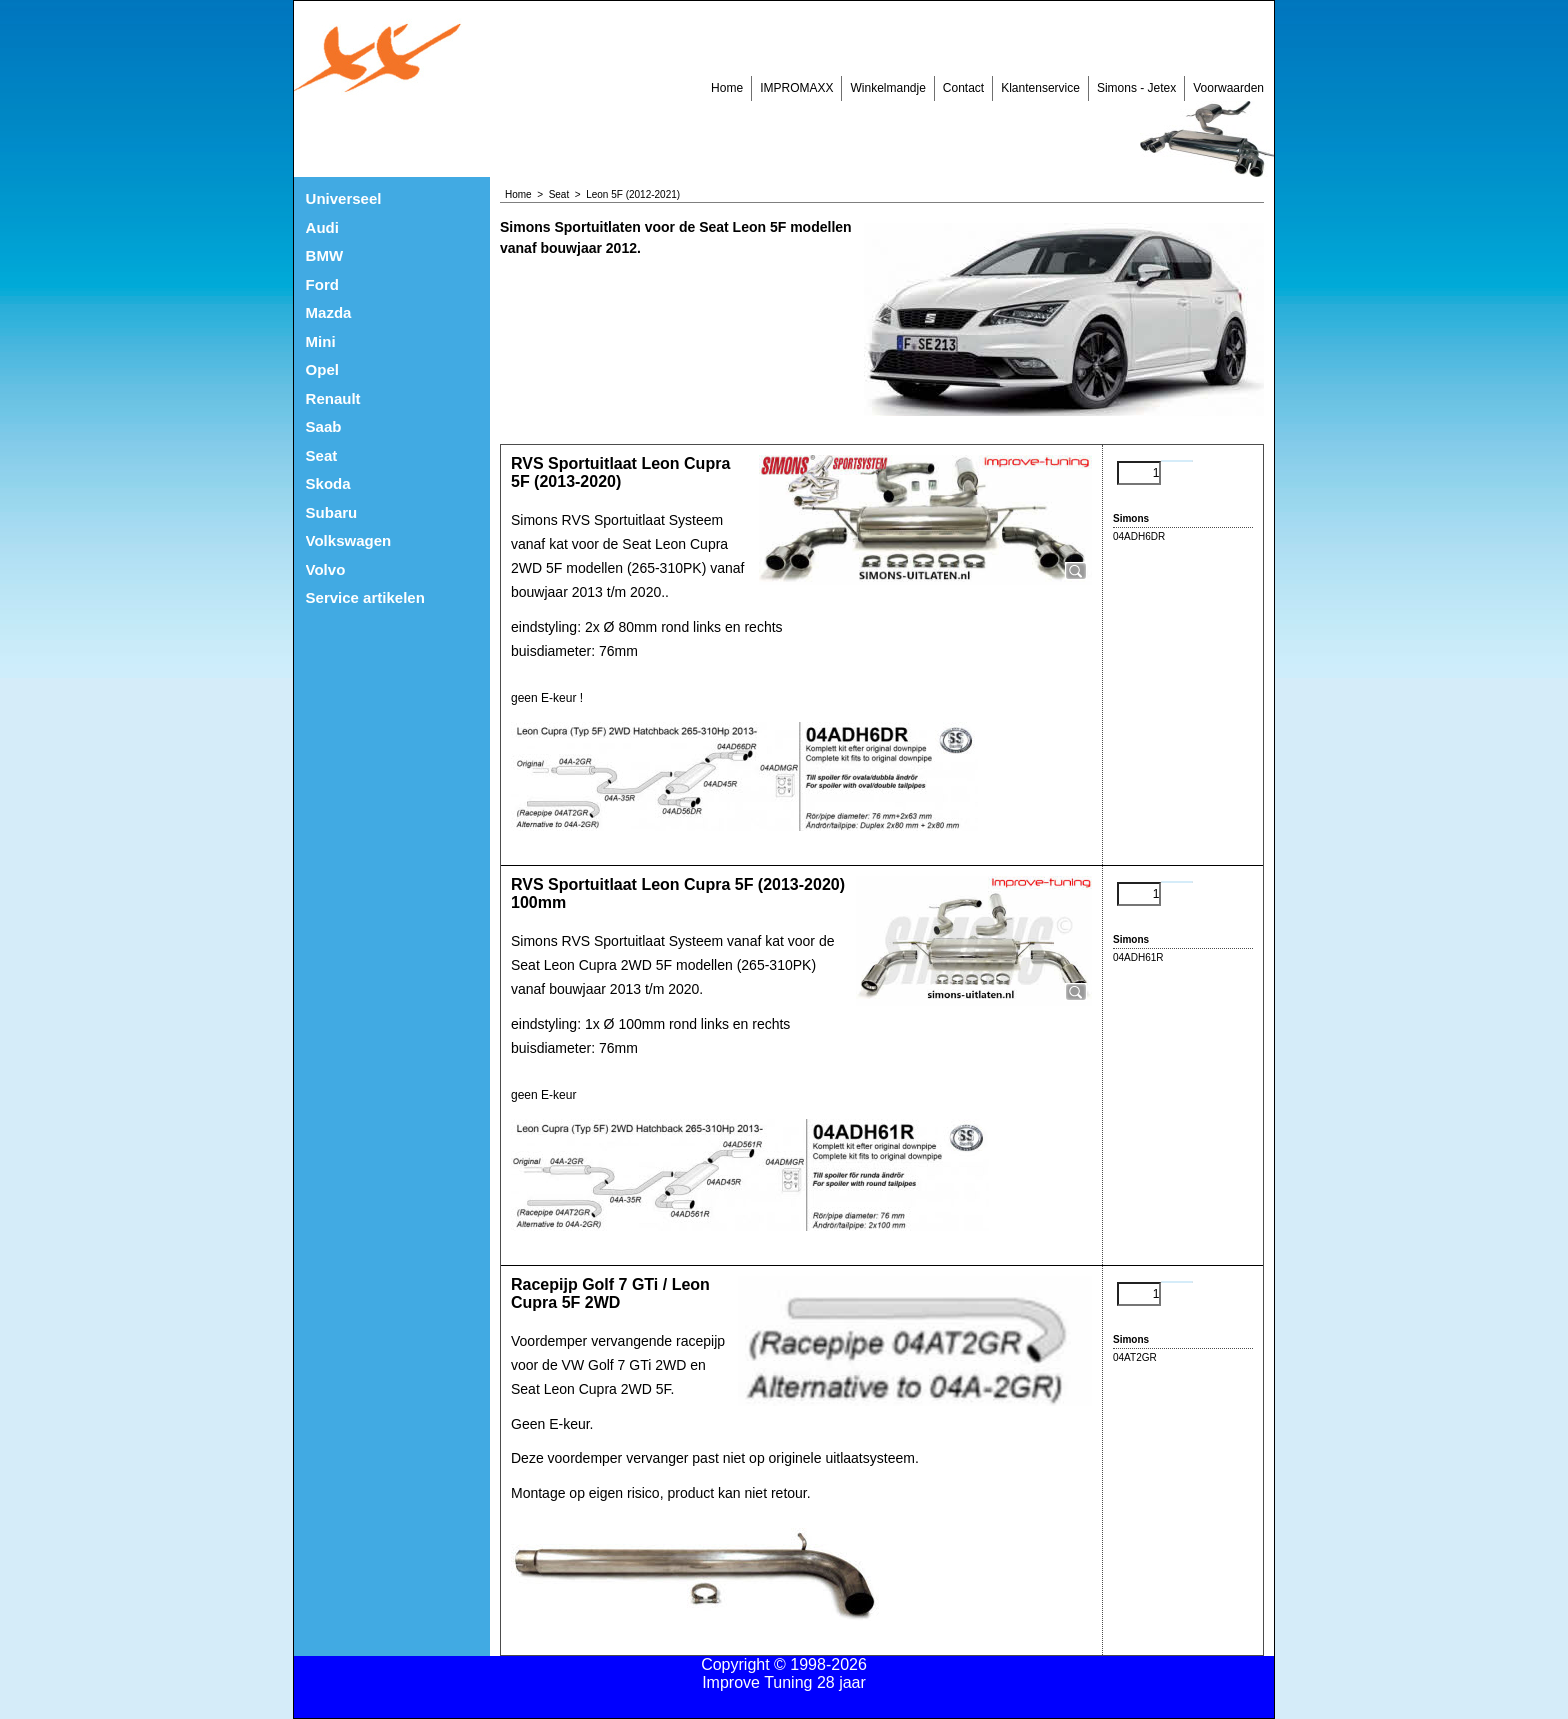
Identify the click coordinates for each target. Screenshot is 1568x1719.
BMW (325, 255)
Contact (963, 88)
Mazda (329, 312)
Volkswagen (349, 540)
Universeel (344, 198)
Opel (322, 369)
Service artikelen (365, 597)
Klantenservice (1040, 88)
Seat (322, 455)
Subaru (332, 512)
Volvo (326, 569)
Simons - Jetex (1136, 88)
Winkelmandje (887, 88)
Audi (322, 227)
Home (727, 88)
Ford (322, 284)
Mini (321, 341)
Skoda (328, 483)
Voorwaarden (1228, 88)
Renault (333, 398)
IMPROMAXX (796, 88)
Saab (324, 426)
